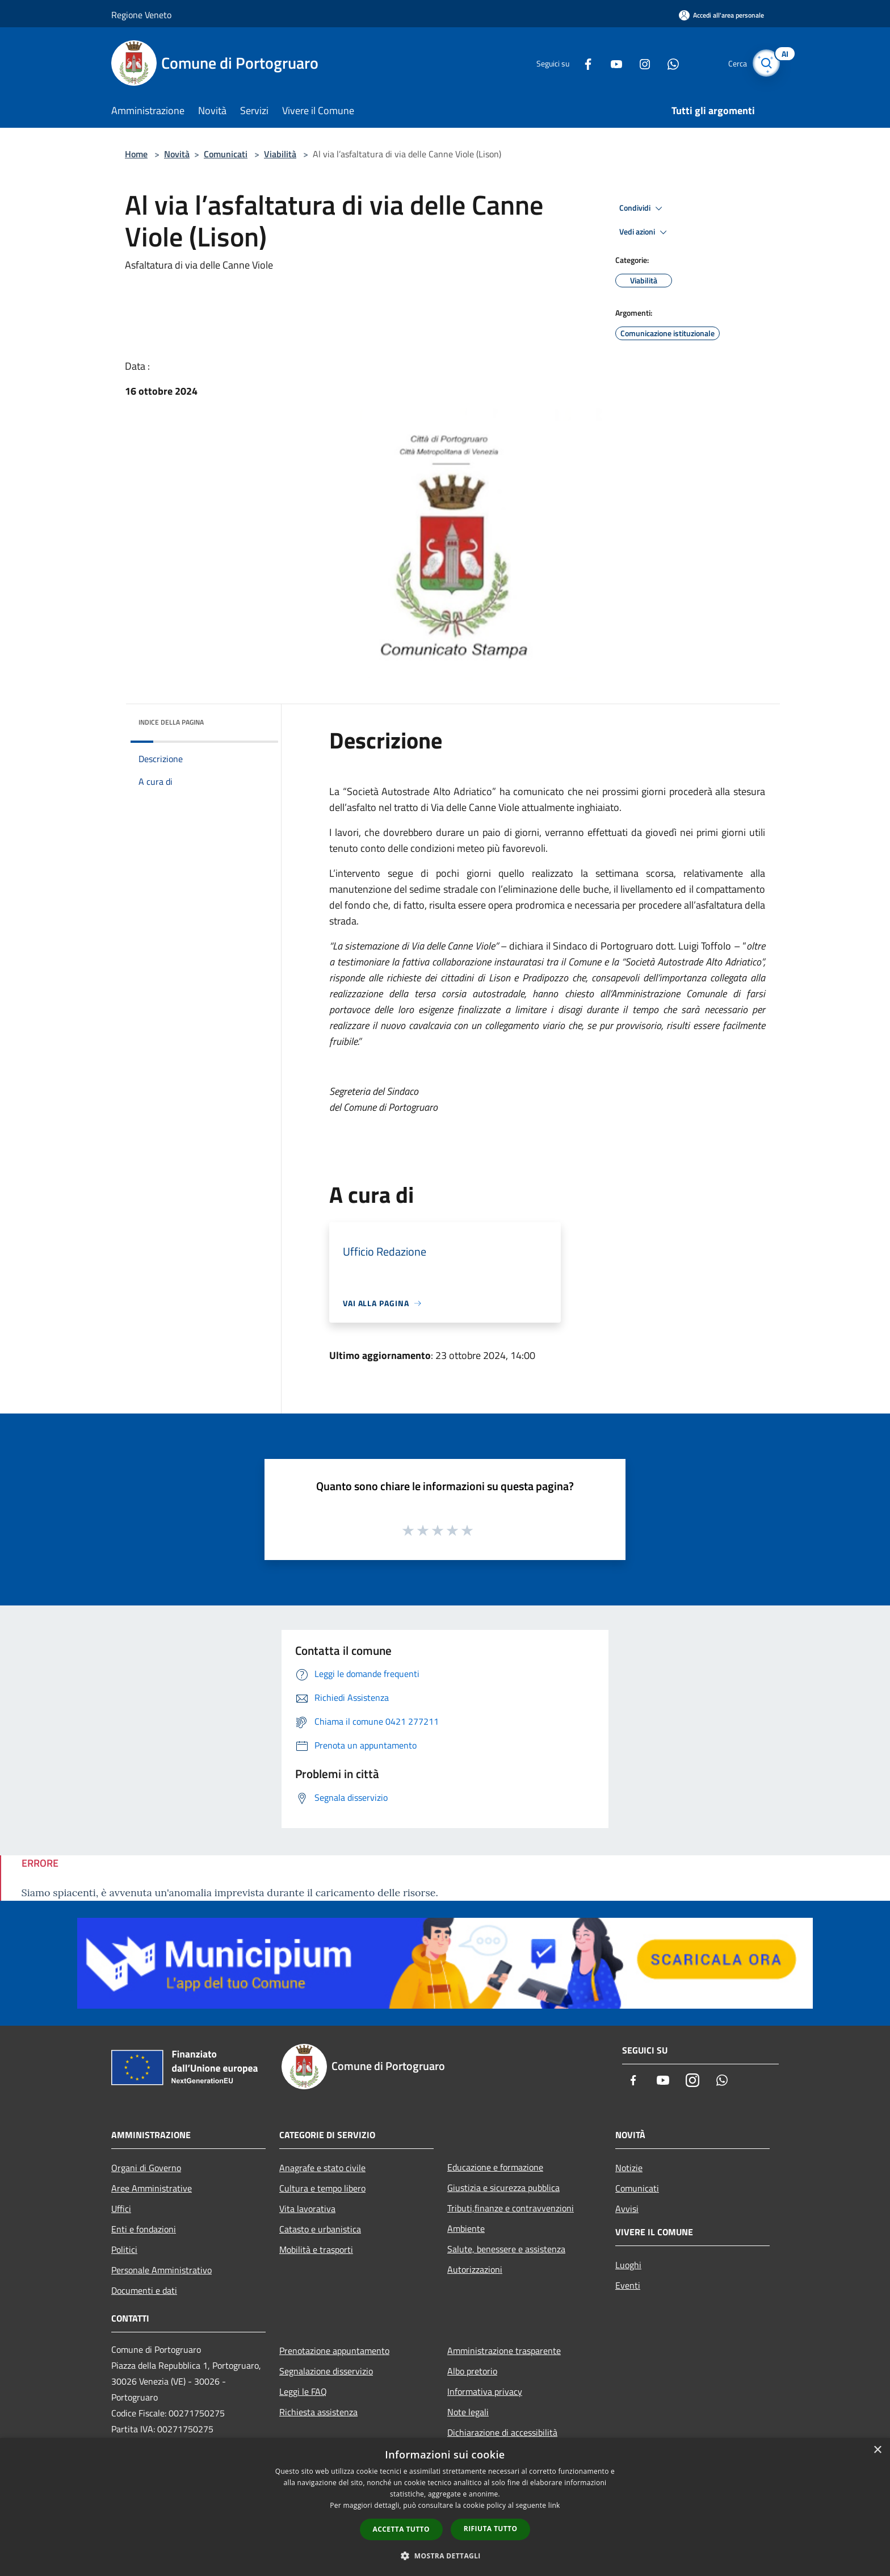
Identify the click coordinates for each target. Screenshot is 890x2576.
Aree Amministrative (151, 2188)
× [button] (877, 2450)
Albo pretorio (472, 2371)
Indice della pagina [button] (171, 722)
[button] (445, 2555)
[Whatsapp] (664, 62)
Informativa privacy (484, 2391)
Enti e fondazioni (143, 2229)
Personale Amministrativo (161, 2270)
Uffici (121, 2208)
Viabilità (280, 154)
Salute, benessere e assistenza (506, 2249)
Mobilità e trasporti (316, 2249)
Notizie (629, 2167)
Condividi (642, 208)
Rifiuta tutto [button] (491, 2528)
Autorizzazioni (474, 2269)
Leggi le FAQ (303, 2391)
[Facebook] (579, 62)
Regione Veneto (141, 15)
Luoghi (628, 2265)
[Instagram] (635, 62)
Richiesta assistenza (318, 2412)
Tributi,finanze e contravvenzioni (510, 2208)
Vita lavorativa (307, 2208)
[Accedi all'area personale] (721, 15)
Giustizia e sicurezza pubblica (503, 2187)
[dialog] (445, 2507)
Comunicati (225, 154)
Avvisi (627, 2208)
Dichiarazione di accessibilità (502, 2432)
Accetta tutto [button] (401, 2529)
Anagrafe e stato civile (322, 2167)
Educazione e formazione (495, 2167)
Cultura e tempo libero (322, 2188)
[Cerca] (765, 63)
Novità (177, 154)
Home (136, 154)
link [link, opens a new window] (554, 2505)
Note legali (468, 2412)
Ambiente (466, 2228)
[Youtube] (607, 62)
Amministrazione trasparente (504, 2350)
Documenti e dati (144, 2290)
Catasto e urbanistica (320, 2229)
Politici (124, 2249)
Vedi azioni (644, 232)
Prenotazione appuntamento (334, 2350)
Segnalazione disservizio (326, 2371)
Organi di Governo (146, 2167)
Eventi (627, 2285)
